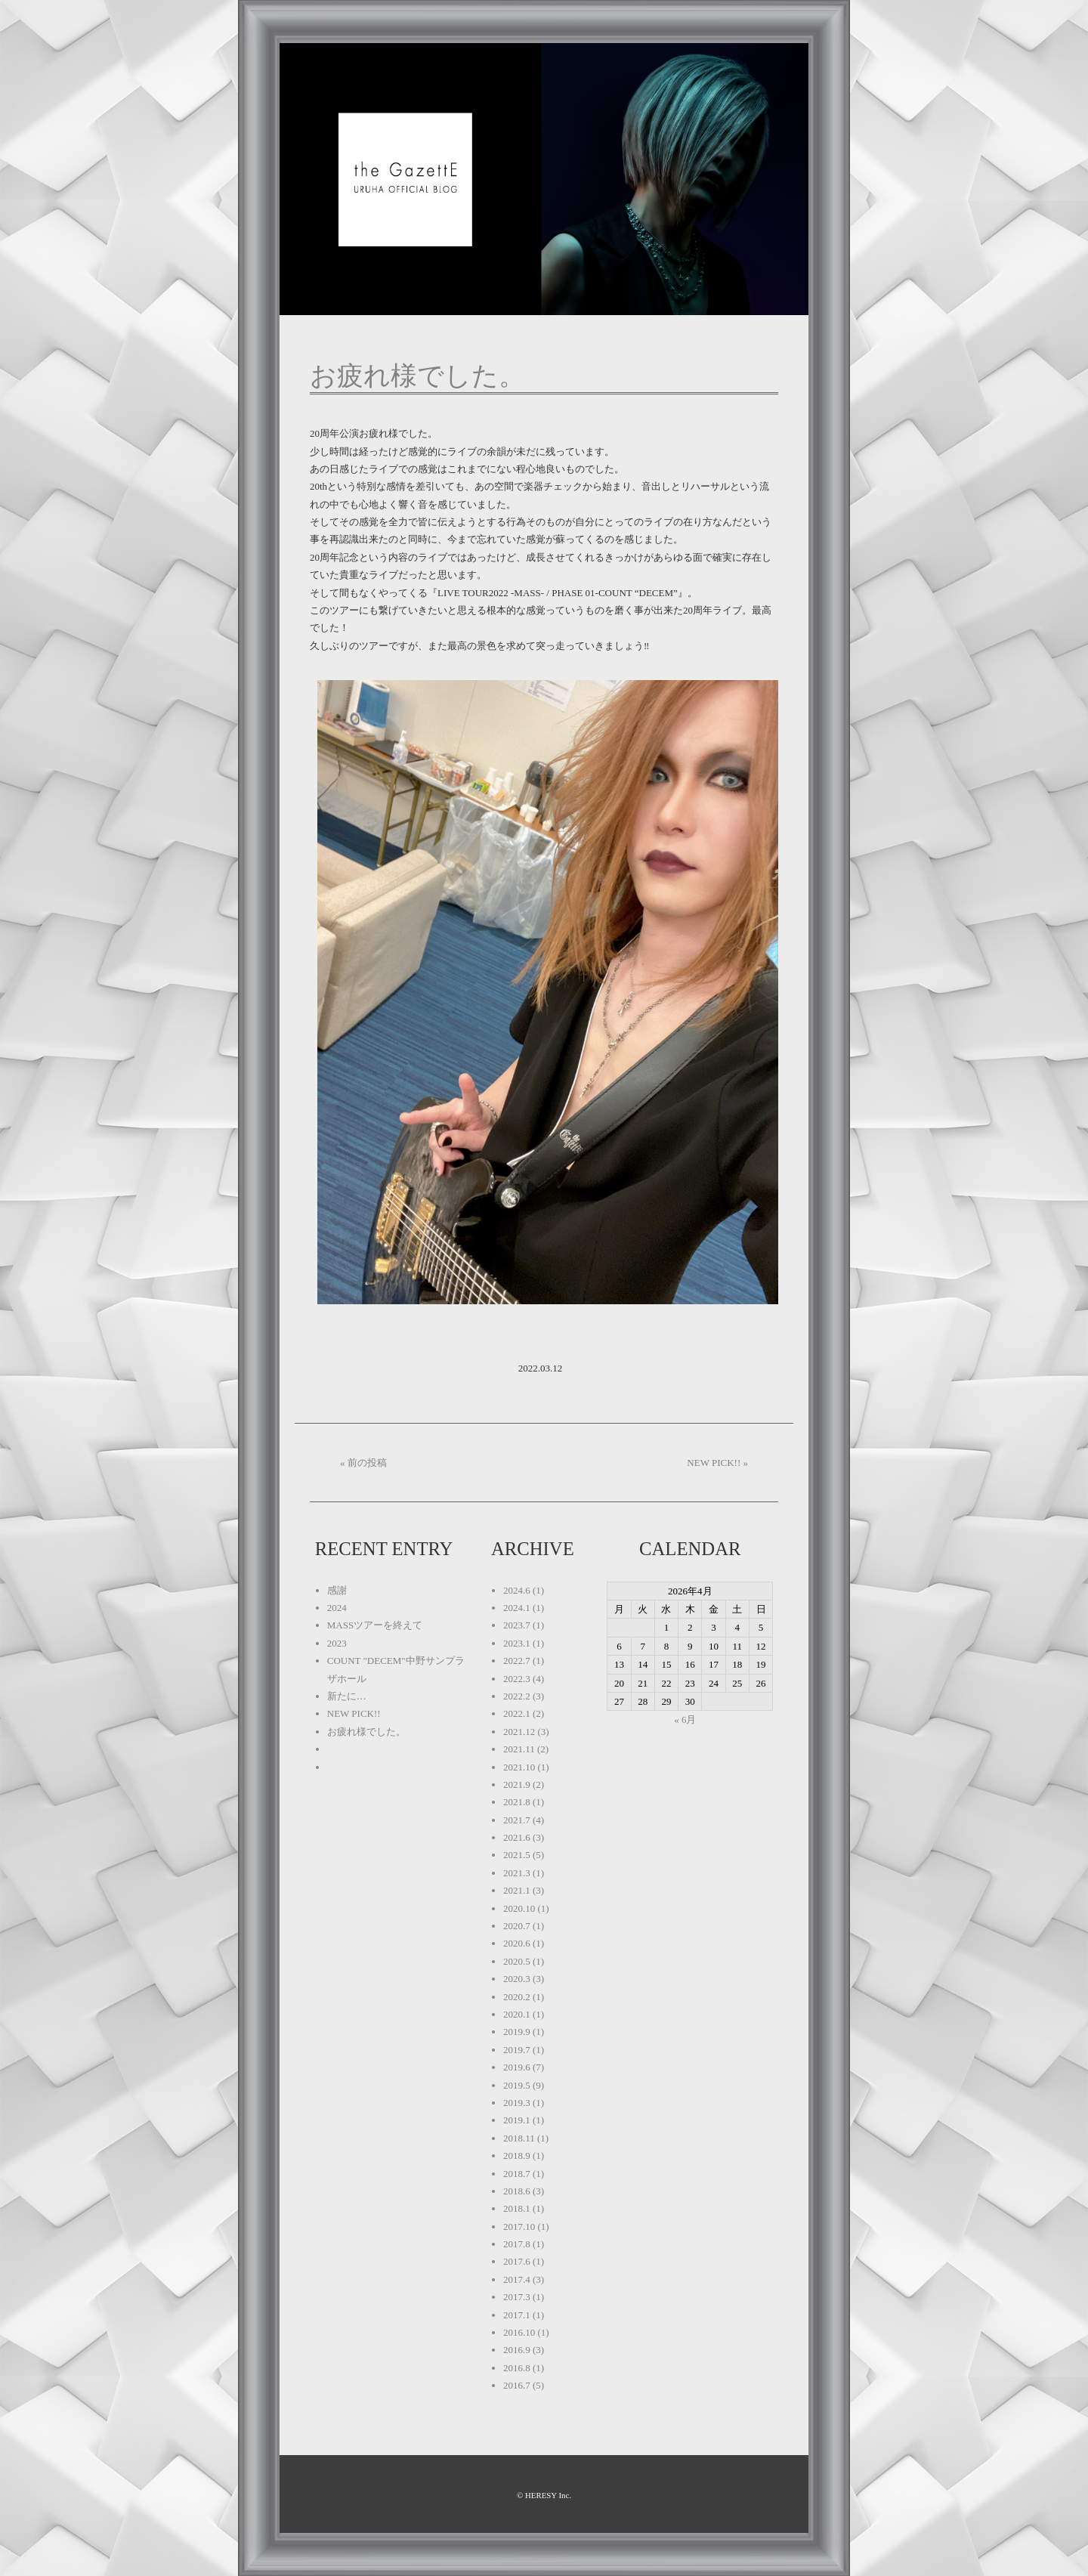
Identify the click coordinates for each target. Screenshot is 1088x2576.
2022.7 (516, 1660)
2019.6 (516, 2067)
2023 (337, 1643)
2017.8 (516, 2244)
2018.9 (516, 2155)
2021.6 (516, 1837)
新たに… (346, 1696)
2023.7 (516, 1625)
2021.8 (516, 1802)
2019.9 (516, 2031)
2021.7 (516, 1820)
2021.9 (516, 1784)
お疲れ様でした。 (417, 376)
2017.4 (516, 2279)
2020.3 (516, 1978)
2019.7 (516, 2049)
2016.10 (519, 2332)
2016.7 (516, 2385)
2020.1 (516, 2014)
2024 (337, 1607)
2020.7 (516, 1925)
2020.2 (516, 1996)
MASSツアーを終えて (374, 1625)
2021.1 (516, 1890)
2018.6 (516, 2191)
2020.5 (516, 1961)
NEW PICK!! (354, 1713)
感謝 (337, 1590)
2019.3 (516, 2102)
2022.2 (516, 1696)
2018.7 (516, 2173)
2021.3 (516, 1873)
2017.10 (519, 2226)
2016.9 (516, 2349)
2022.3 (516, 1678)
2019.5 (516, 2085)
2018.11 (519, 2138)
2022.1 (516, 1713)
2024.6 (516, 1590)
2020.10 (519, 1908)
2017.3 (516, 2296)
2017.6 (516, 2261)
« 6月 (685, 1719)
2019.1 (516, 2120)
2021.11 (519, 1749)
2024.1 (516, 1607)
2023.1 (516, 1643)
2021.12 (519, 1731)
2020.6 (516, 1943)
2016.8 (516, 2367)
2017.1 (516, 2315)
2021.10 (519, 1767)
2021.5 (516, 1854)
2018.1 (516, 2208)
